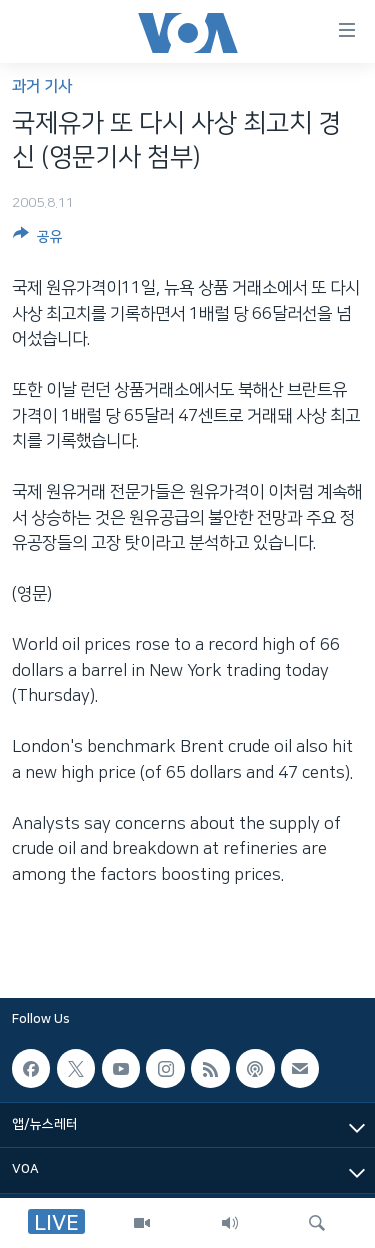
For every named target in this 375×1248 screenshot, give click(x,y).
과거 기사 (42, 86)
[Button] (38, 240)
